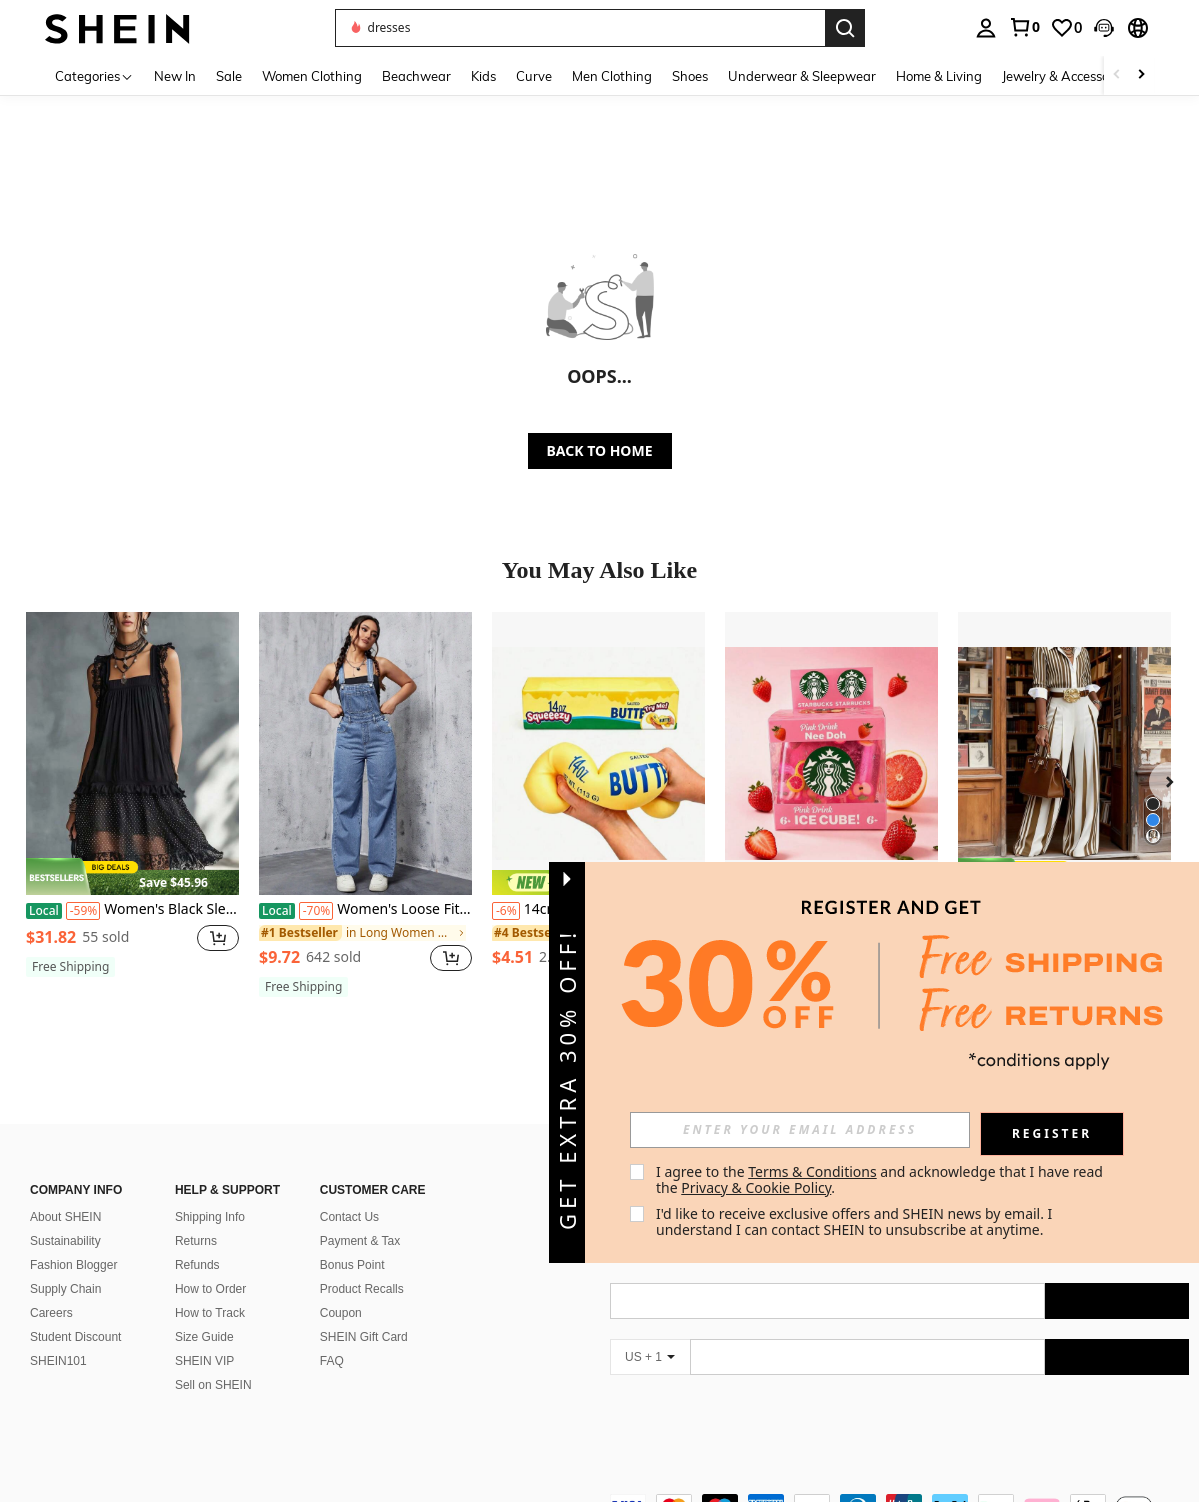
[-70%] (316, 911)
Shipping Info (210, 1193)
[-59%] (83, 911)
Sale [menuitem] (229, 76)
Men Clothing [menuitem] (612, 76)
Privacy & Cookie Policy (756, 1187)
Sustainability (65, 1217)
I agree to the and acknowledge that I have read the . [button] (881, 1179)
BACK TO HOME (600, 450)
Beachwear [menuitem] (416, 76)
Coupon (341, 1289)
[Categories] (94, 75)
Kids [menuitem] (483, 76)
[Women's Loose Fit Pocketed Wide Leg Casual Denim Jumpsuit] (365, 753)
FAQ (332, 1337)
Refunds (197, 1241)
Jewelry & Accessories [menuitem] (1066, 76)
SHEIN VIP (204, 1337)
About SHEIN (65, 1193)
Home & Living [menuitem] (939, 76)
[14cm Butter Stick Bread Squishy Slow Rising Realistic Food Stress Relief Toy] (598, 753)
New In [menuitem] (175, 76)
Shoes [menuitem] (690, 76)
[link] (1024, 27)
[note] (132, 877)
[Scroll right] (1141, 75)
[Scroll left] (1117, 75)
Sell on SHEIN (213, 1361)
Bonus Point (352, 1241)
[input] (800, 1130)
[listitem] (132, 802)
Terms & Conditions (812, 1171)
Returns (196, 1217)
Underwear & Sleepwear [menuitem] (802, 76)
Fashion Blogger (73, 1241)
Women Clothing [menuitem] (312, 76)
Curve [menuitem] (534, 76)
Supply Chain (65, 1265)
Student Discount (75, 1313)
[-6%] (506, 911)
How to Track (210, 1289)
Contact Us (349, 1193)
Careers (51, 1289)
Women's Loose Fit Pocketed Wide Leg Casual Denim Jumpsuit (365, 910)
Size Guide (204, 1313)
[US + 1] (650, 1333)
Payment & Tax (360, 1217)
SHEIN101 (58, 1337)
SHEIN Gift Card (364, 1313)
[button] (1104, 28)
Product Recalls (362, 1265)
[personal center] (986, 28)
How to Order (210, 1265)
